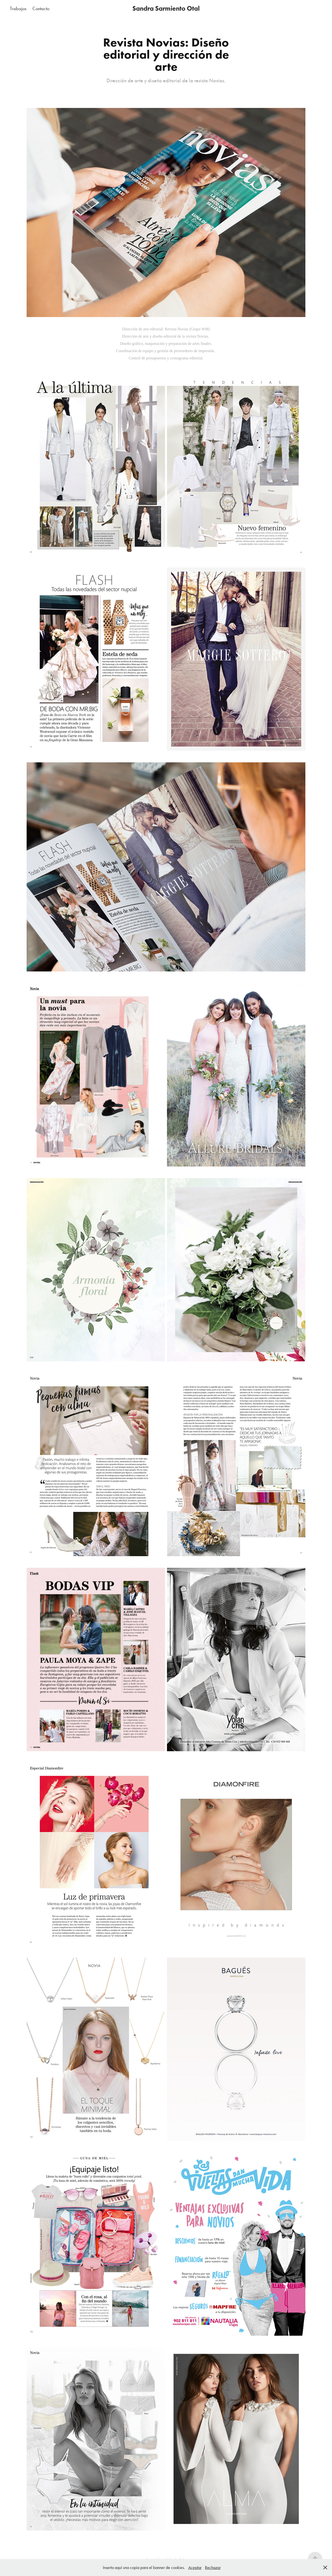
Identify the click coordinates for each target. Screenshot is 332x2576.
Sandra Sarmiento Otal (166, 8)
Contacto (40, 8)
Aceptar (195, 2567)
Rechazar (213, 2567)
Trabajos (18, 8)
